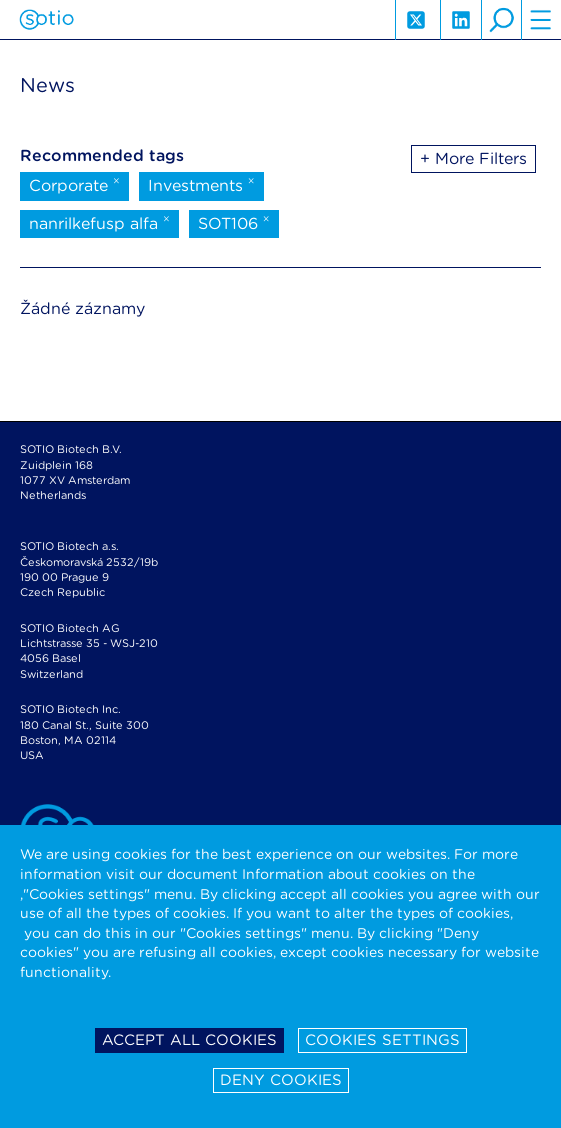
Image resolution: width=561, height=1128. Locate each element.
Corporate (74, 184)
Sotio (46, 20)
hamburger (541, 20)
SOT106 (234, 222)
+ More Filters (473, 158)
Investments (201, 184)
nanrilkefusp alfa (99, 222)
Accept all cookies (189, 1040)
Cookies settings (382, 1040)
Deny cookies (281, 1080)
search (501, 20)
